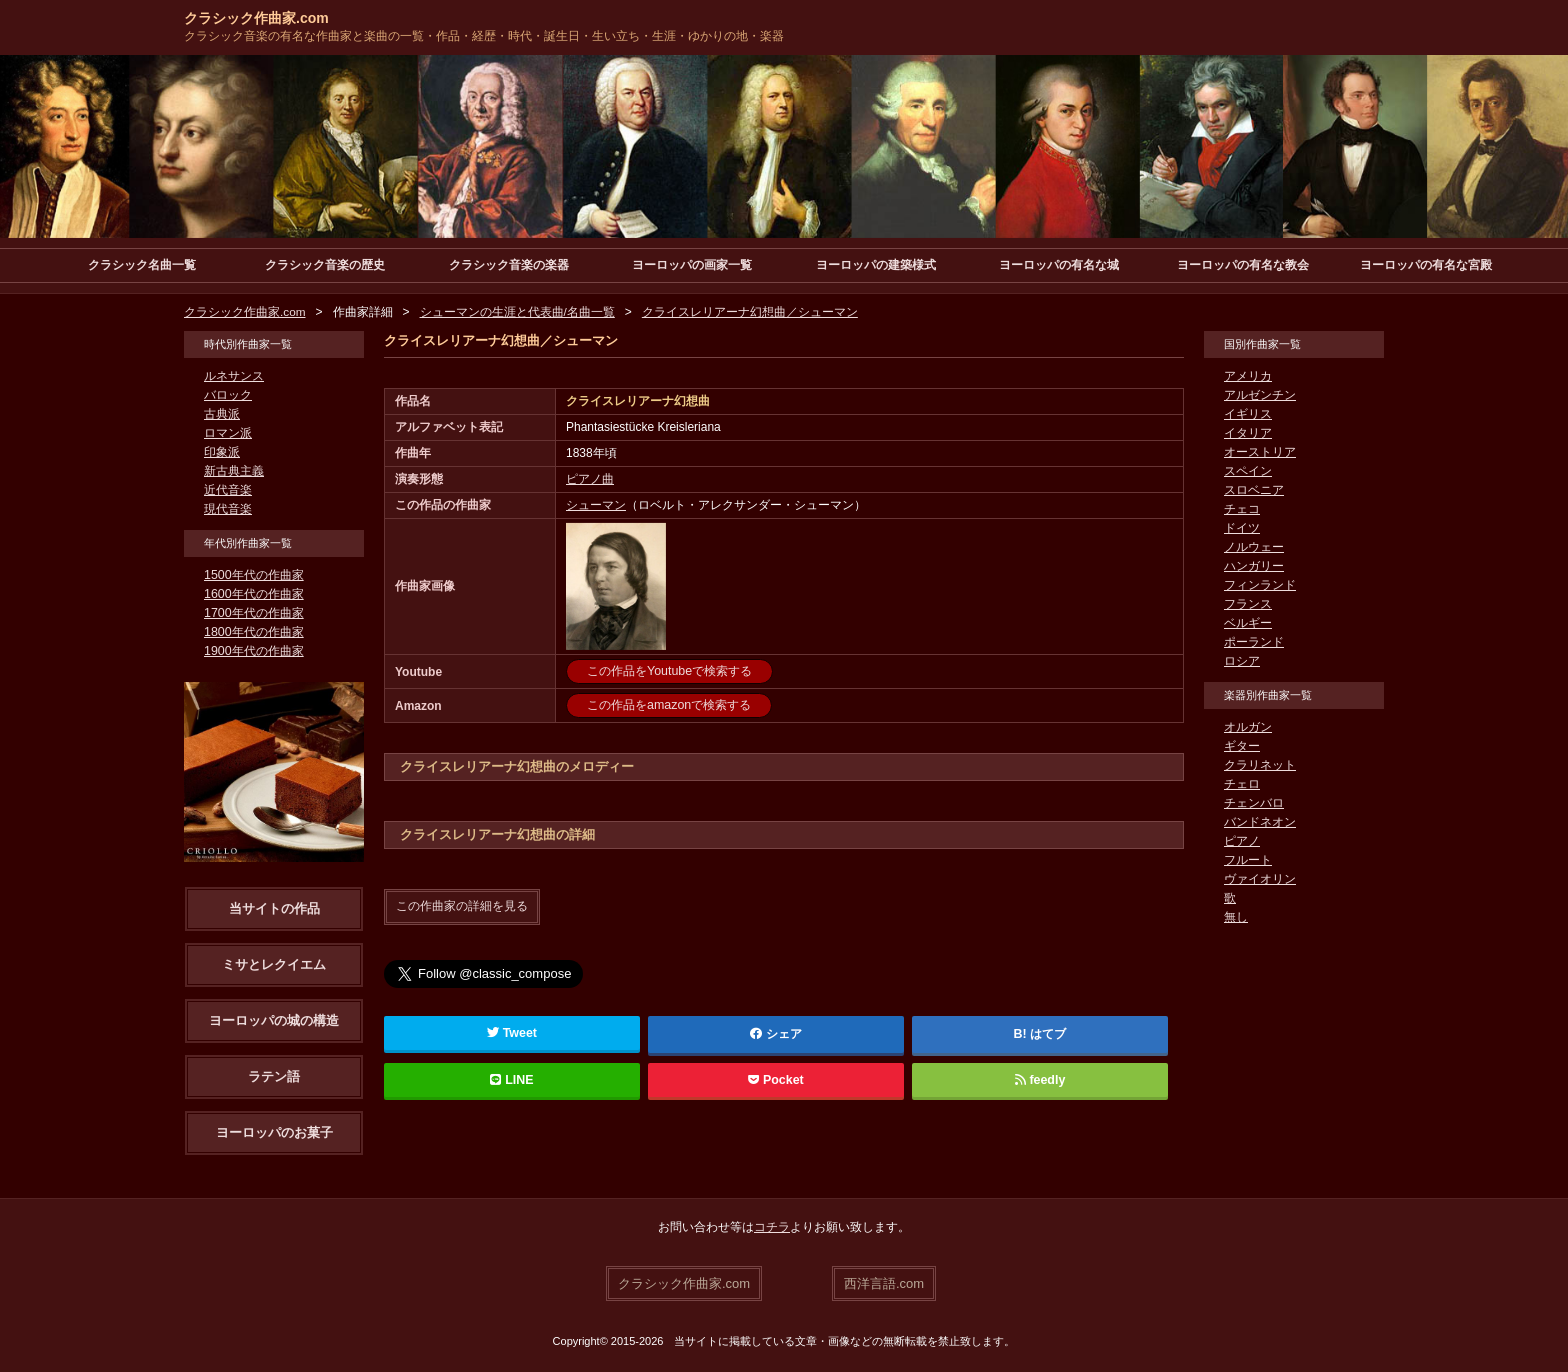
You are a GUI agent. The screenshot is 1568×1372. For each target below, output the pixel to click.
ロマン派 (228, 433)
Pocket (776, 1079)
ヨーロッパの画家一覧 (692, 265)
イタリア (1248, 433)
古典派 (222, 414)
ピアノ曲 (590, 479)
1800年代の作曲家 (253, 632)
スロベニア (1254, 490)
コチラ (772, 1227)
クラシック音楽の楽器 (509, 265)
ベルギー (1248, 623)
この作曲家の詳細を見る (462, 906)
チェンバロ (1254, 803)
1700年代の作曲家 (253, 613)
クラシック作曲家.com (256, 18)
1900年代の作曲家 (253, 651)
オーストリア (1260, 452)
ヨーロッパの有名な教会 (1243, 265)
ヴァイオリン (1260, 879)
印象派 (222, 452)
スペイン (1248, 471)
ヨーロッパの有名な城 (1059, 265)
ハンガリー (1254, 566)
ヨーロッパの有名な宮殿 (1426, 265)
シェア (776, 1033)
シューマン (596, 505)
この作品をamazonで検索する (668, 705)
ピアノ (1242, 841)
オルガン (1248, 727)
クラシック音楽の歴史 (325, 265)
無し (1236, 917)
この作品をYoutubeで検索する (669, 671)
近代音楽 (228, 490)
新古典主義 (234, 471)
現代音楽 (228, 509)
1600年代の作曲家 (253, 594)
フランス (1248, 604)
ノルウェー (1254, 547)
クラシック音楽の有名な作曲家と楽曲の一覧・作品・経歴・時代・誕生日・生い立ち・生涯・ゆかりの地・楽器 (484, 36)
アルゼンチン (1260, 395)
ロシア (1242, 661)
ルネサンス (234, 376)
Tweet (512, 1032)
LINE (512, 1079)
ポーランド (1254, 642)
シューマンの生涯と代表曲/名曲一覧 (517, 312)
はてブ (1048, 1033)
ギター (1242, 746)
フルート (1248, 860)
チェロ (1242, 784)
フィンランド (1260, 585)
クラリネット (1260, 765)
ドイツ (1242, 528)
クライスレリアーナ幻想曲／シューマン (750, 312)
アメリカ (1248, 376)
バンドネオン (1260, 822)
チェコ (1242, 509)
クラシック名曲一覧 (142, 265)
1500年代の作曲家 (253, 575)
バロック (228, 395)
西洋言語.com (884, 1282)
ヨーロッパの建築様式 (876, 265)
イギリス (1248, 414)
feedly (1039, 1079)
